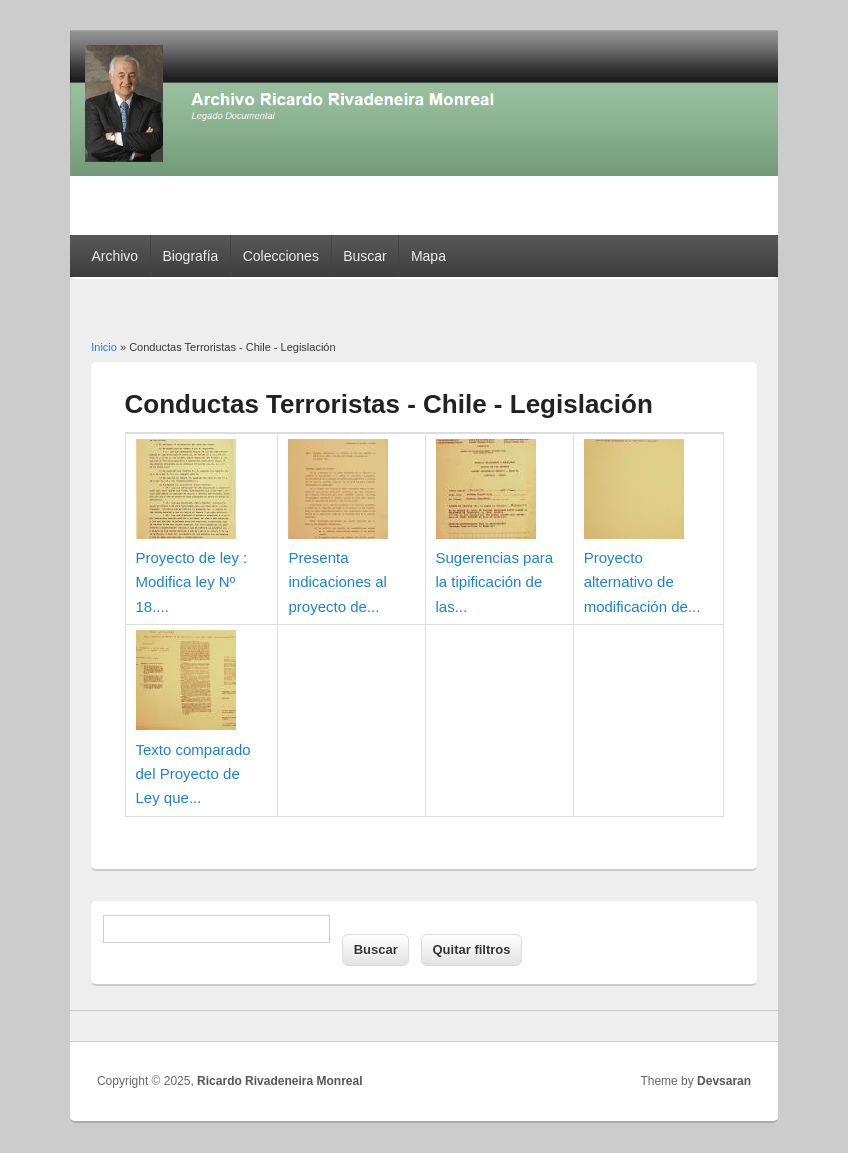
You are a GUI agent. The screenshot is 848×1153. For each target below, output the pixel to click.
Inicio (104, 347)
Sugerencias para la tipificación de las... (495, 582)
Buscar (365, 256)
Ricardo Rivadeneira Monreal (279, 1081)
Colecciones (281, 256)
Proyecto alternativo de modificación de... (642, 582)
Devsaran (724, 1081)
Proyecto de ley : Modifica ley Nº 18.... (192, 582)
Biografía (190, 256)
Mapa (428, 256)
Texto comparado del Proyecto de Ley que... (193, 774)
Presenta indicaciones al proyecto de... (337, 582)
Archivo (114, 256)
